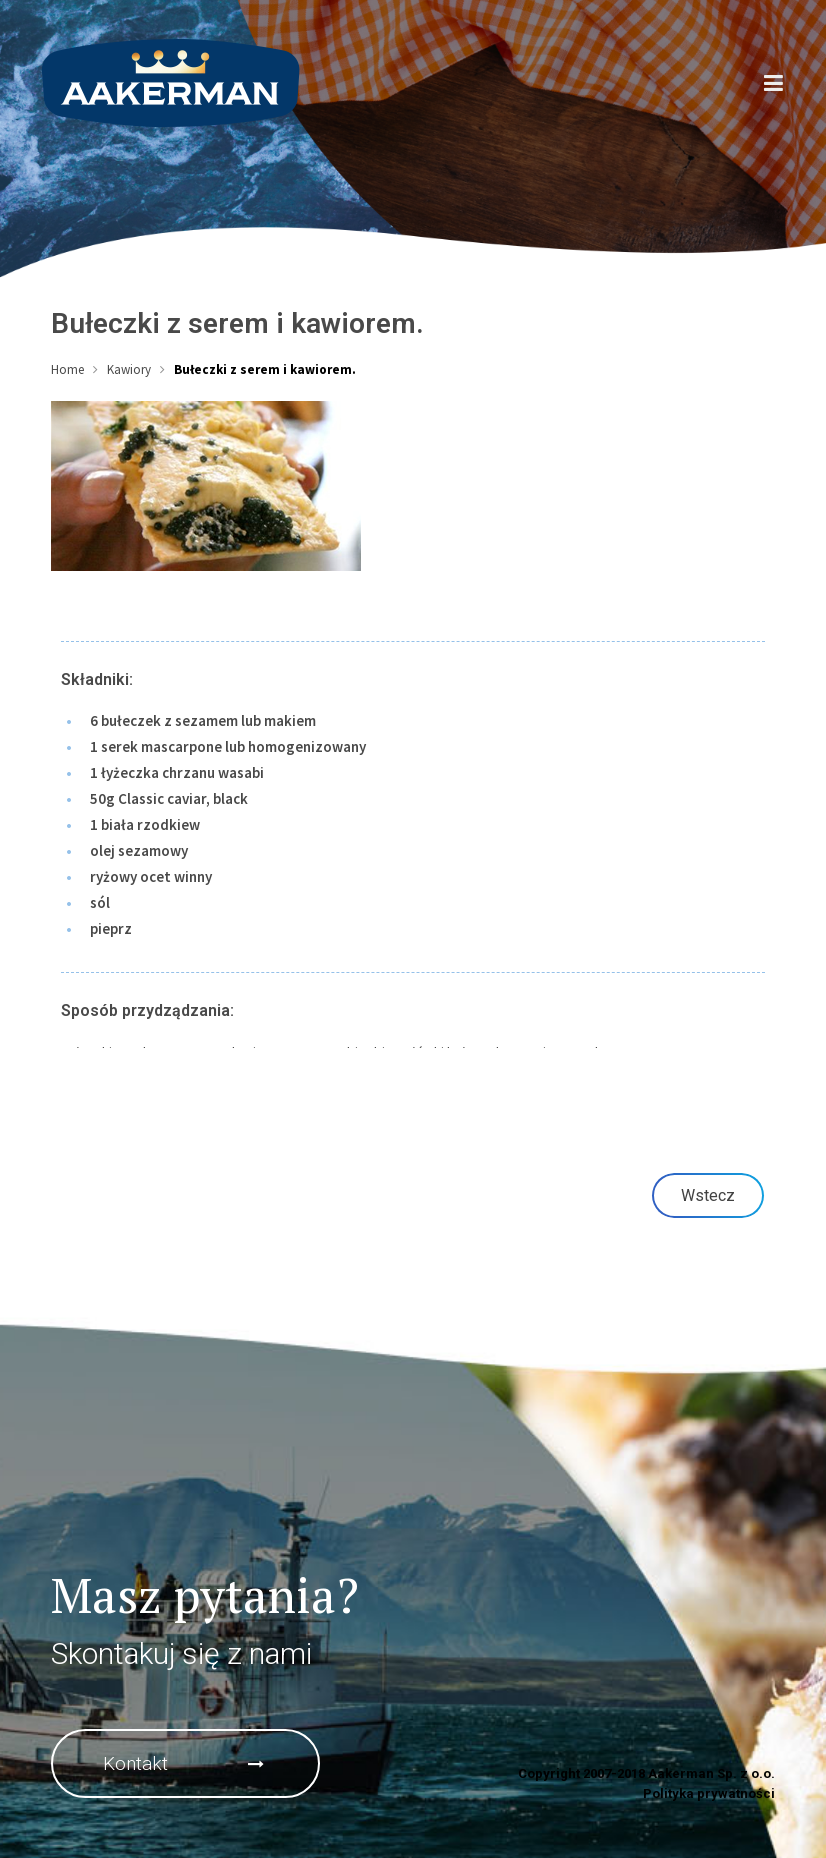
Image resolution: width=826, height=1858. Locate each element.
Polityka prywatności (709, 1793)
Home (67, 369)
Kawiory (129, 369)
